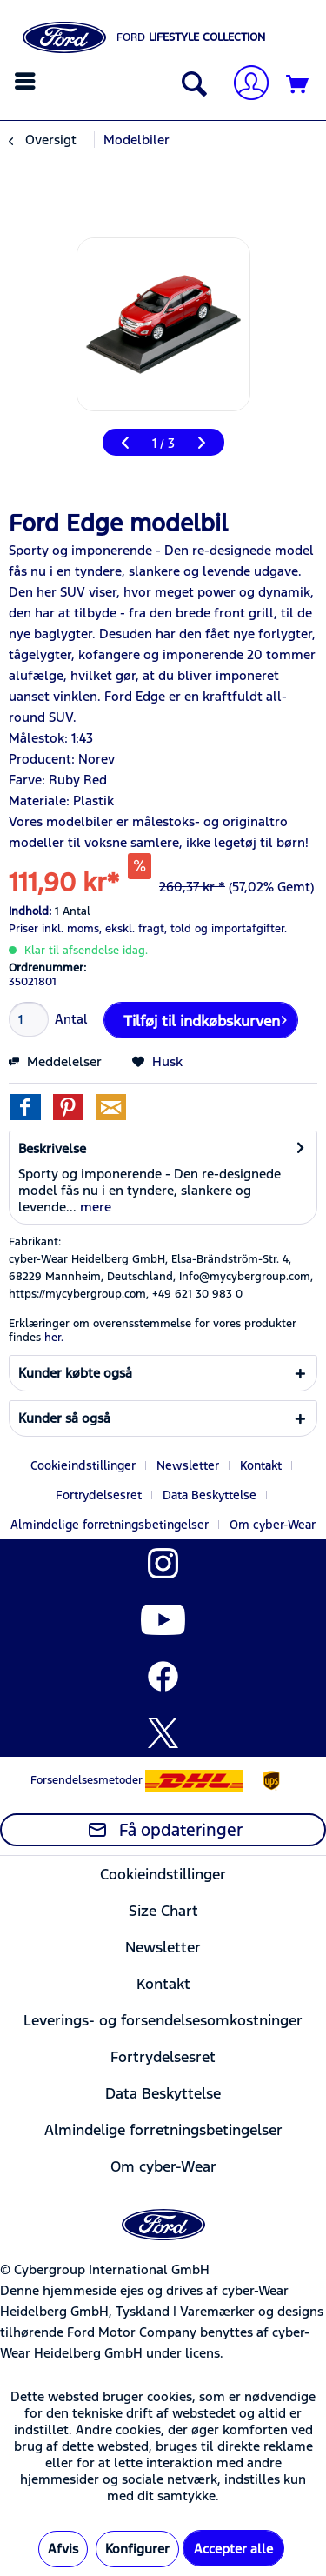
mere (94, 1206)
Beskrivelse (52, 1148)
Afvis (63, 2548)
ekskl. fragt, (136, 929)
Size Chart (163, 1910)
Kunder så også (64, 1418)
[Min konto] (244, 84)
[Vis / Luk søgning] (190, 85)
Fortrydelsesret (99, 1495)
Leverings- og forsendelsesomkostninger (163, 2020)
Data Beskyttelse (209, 1495)
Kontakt (261, 1465)
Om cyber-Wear (273, 1524)
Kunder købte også (75, 1373)
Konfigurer (137, 2548)
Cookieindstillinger (83, 1465)
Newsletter (187, 1465)
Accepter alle (233, 2548)
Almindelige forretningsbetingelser (109, 1524)
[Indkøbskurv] (298, 85)
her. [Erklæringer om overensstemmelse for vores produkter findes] (53, 1338)
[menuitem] (27, 80)
